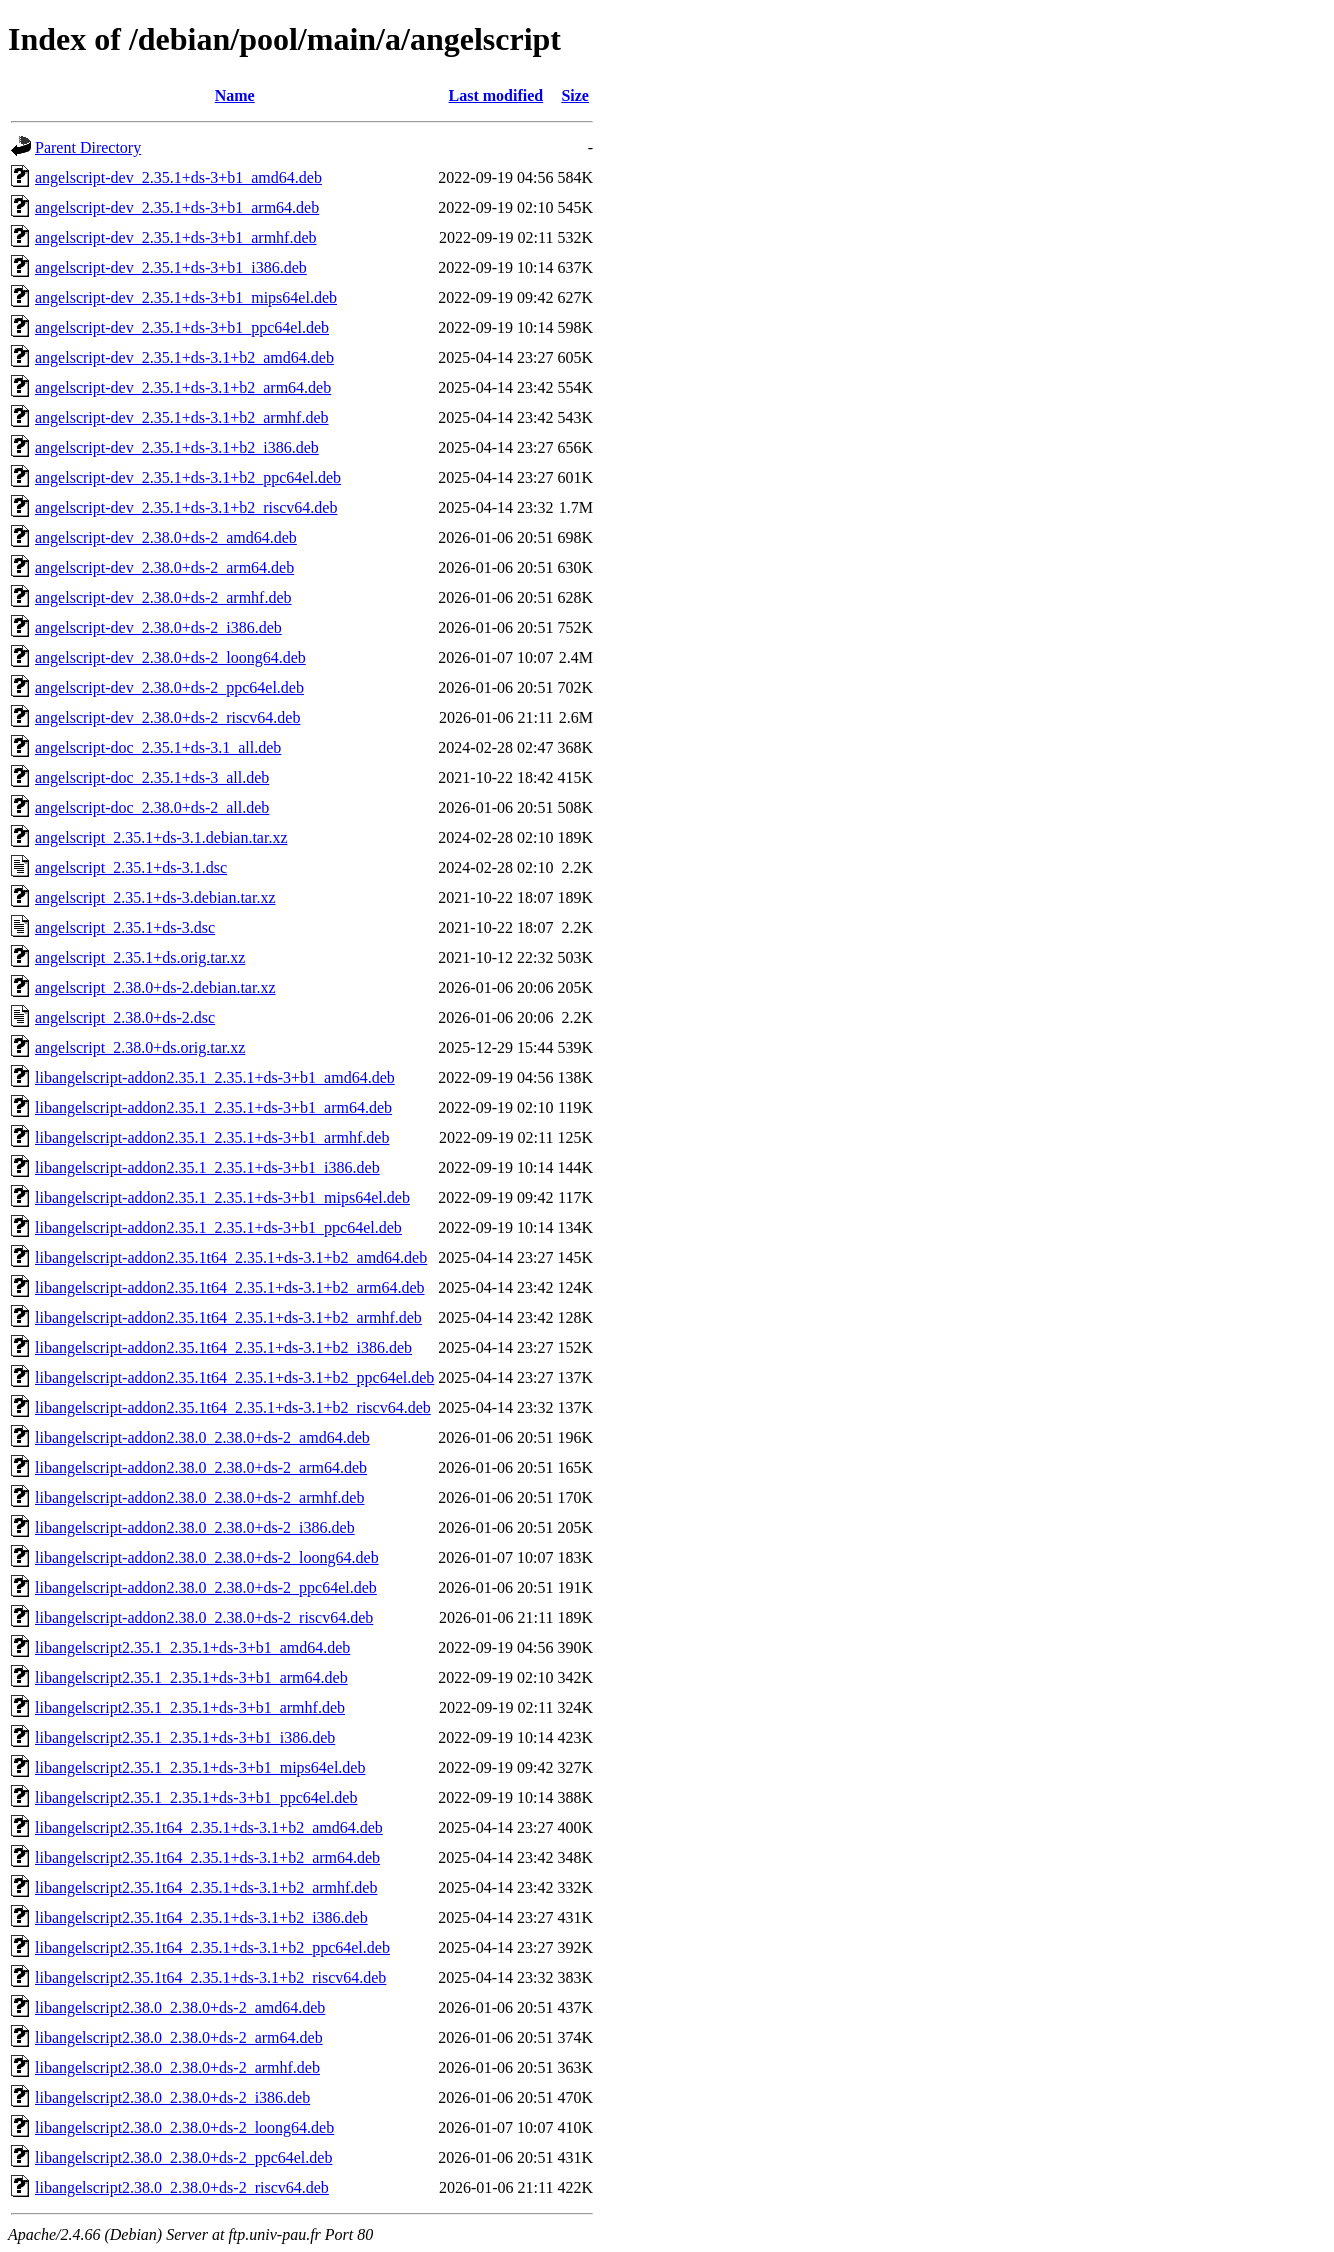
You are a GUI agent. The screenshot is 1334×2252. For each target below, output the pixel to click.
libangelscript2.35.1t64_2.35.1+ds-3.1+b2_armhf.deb (206, 1887)
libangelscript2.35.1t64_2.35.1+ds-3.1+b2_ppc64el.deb (212, 1947)
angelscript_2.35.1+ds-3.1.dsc (131, 867)
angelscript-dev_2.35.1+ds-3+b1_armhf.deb (176, 237)
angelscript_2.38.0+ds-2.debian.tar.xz (155, 987)
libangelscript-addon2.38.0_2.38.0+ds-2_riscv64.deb (204, 1617)
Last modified (496, 95)
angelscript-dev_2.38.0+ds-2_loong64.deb (170, 657)
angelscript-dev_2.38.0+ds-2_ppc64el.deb (169, 687)
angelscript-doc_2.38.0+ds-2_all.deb (152, 807)
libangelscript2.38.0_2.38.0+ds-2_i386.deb (172, 2097)
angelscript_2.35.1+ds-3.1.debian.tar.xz (161, 837)
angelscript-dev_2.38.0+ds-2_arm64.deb (164, 567)
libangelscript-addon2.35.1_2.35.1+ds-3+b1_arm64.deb (213, 1107)
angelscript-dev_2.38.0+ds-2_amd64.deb (166, 537)
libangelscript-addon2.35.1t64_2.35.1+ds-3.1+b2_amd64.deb (231, 1257)
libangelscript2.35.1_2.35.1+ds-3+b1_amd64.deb (192, 1647)
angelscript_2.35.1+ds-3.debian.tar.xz (155, 897)
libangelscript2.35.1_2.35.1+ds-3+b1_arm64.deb (191, 1677)
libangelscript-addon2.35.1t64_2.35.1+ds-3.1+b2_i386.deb (223, 1347)
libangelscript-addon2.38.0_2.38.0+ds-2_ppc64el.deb (206, 1587)
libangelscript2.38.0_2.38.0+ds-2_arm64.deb (179, 2037)
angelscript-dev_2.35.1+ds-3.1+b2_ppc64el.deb (188, 477)
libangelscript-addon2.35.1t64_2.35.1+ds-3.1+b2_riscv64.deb (233, 1407)
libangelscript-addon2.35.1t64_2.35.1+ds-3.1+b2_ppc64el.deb (234, 1377)
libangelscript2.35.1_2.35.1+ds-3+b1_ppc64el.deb (196, 1797)
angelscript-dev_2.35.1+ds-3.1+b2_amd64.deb (184, 357)
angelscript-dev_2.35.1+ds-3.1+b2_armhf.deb (182, 417)
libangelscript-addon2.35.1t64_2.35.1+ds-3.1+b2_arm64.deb (230, 1287)
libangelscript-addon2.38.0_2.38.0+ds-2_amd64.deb (202, 1437)
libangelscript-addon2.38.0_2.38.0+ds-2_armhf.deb (199, 1497)
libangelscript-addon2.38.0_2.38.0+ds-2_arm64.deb (201, 1467)
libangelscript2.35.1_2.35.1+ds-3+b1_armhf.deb (190, 1707)
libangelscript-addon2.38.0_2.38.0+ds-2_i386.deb (195, 1527)
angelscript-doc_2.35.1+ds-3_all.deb (152, 777)
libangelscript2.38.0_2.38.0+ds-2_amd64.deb (180, 2007)
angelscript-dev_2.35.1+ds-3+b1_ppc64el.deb (182, 327)
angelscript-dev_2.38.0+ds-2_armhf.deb (163, 597)
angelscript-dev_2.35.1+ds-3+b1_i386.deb (171, 267)
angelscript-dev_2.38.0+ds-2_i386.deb (158, 627)
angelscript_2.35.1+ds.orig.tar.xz (140, 957)
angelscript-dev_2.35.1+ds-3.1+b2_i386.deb (177, 447)
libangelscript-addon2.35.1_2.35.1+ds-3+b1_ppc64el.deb (218, 1227)
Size (575, 95)
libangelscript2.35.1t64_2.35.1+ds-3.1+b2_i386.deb (201, 1917)
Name (235, 95)
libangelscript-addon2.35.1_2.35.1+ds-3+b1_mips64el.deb (222, 1197)
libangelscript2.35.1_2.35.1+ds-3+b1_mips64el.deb (200, 1767)
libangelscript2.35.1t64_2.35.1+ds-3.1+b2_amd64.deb (209, 1827)
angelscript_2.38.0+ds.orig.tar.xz (140, 1047)
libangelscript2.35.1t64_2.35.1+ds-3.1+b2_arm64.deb (207, 1857)
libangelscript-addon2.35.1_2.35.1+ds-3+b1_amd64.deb (215, 1077)
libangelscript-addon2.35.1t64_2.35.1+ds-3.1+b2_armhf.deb (228, 1317)
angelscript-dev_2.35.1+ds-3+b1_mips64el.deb (186, 297)
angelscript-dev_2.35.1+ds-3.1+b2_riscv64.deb (186, 507)
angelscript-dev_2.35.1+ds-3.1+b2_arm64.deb (183, 387)
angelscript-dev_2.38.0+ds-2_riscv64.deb (167, 717)
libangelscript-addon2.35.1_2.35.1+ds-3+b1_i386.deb (207, 1167)
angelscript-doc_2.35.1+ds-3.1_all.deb (158, 747)
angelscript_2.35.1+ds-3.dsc (125, 927)
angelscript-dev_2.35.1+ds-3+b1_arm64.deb (177, 207)
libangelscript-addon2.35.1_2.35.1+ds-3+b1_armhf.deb (212, 1137)
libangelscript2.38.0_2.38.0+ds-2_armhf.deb (177, 2067)
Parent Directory (88, 147)
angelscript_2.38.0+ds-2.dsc (125, 1017)
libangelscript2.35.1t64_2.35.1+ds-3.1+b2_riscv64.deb (210, 1977)
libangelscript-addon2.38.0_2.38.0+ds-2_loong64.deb (207, 1557)
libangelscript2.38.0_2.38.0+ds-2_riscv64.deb (182, 2187)
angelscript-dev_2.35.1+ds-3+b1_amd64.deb (178, 177)
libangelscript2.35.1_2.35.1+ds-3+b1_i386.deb (185, 1737)
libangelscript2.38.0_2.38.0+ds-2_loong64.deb (184, 2127)
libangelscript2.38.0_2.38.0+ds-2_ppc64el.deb (183, 2157)
